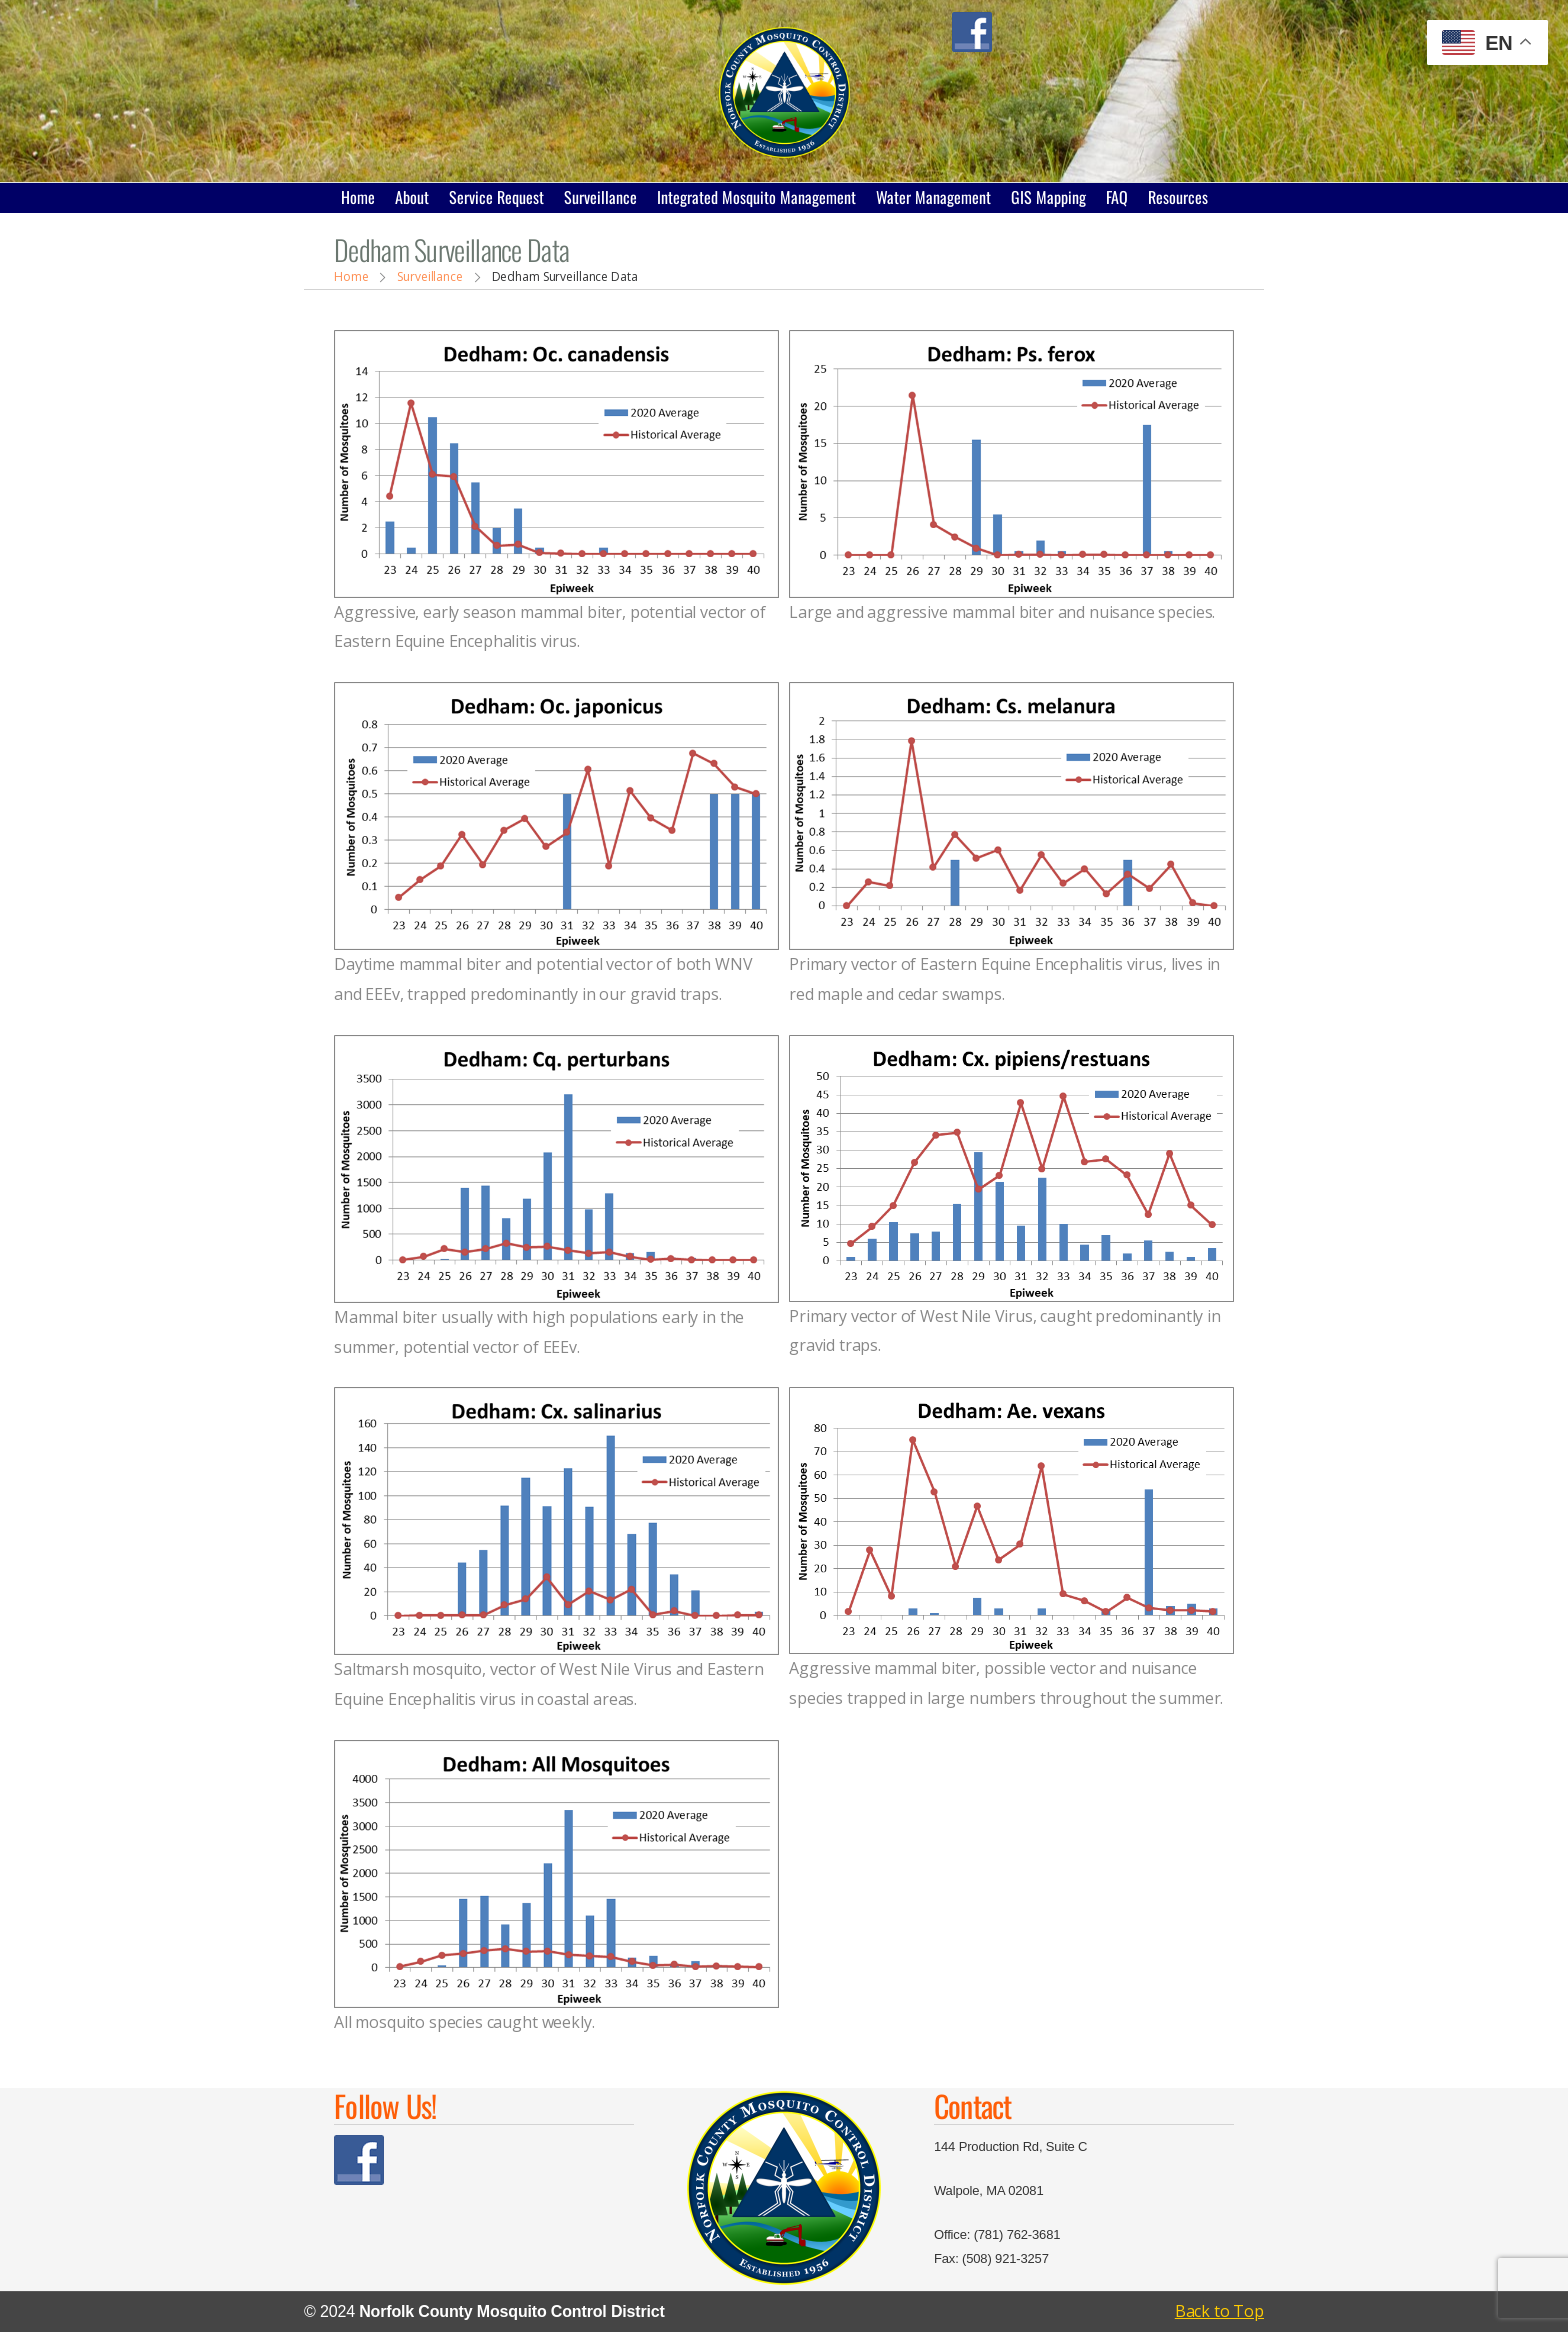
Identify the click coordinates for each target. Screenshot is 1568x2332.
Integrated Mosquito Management (756, 197)
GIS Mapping (1048, 197)
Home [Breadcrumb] (351, 276)
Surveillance (600, 197)
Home (358, 197)
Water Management (933, 197)
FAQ (1117, 197)
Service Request (496, 197)
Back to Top (1219, 2311)
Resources (1178, 197)
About (412, 197)
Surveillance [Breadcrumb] (430, 276)
